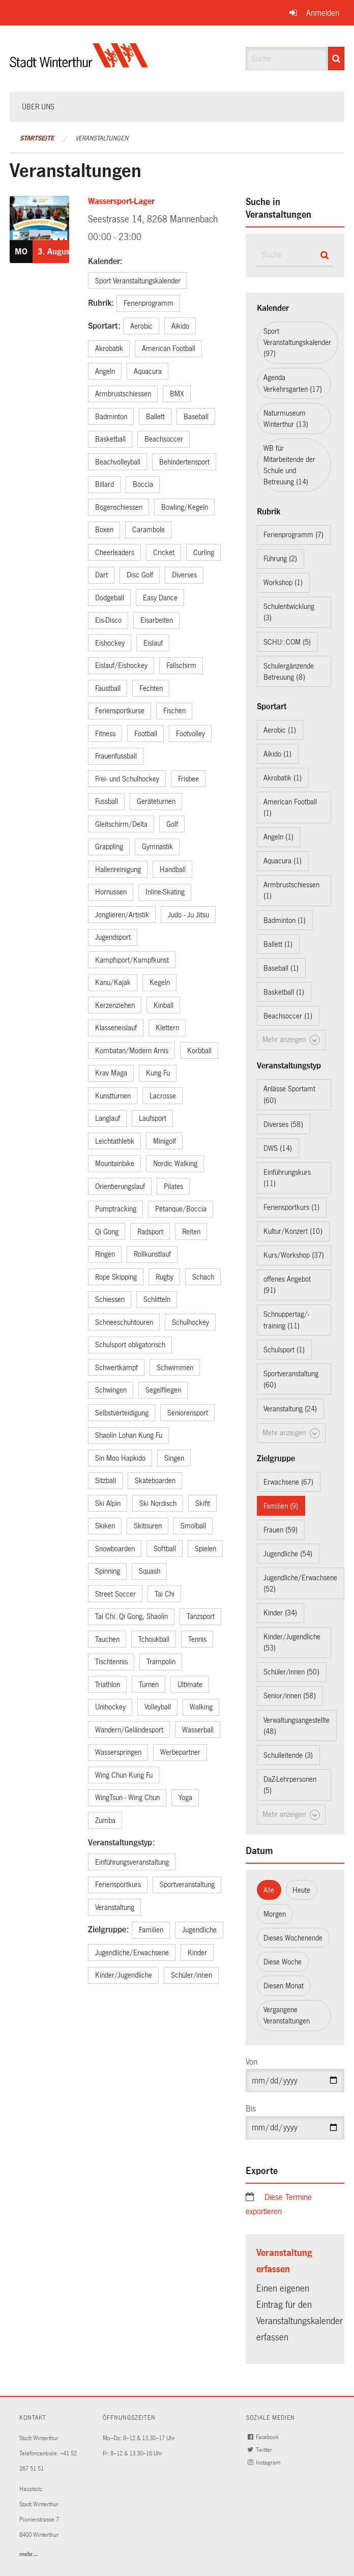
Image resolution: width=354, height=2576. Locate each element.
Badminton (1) (284, 920)
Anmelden (322, 13)
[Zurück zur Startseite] (79, 63)
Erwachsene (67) (288, 1482)
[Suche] (336, 58)
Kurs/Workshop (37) (293, 1255)
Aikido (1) (277, 754)
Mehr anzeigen (291, 1040)
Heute (301, 1890)
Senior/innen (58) (289, 1696)
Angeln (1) (278, 837)
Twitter (261, 2450)
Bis (251, 2108)
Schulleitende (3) (288, 1755)
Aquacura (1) (282, 861)
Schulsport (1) (284, 1350)
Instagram (265, 2462)
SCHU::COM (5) (287, 642)
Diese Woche (282, 1962)
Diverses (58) (283, 1124)
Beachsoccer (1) (287, 1016)
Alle (268, 1890)
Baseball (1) (281, 968)
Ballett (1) (277, 944)
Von (251, 2062)
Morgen (274, 1914)
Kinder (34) (280, 1613)
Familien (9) (280, 1506)
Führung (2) (280, 559)
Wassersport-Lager (121, 201)
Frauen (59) (280, 1530)
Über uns (38, 107)
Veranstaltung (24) (290, 1409)
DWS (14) (277, 1148)
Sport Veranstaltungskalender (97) (297, 342)
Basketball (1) (283, 992)
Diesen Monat (283, 1986)
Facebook (264, 2437)
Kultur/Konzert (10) (292, 1231)
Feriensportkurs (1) (291, 1207)
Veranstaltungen (101, 138)
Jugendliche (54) (287, 1554)
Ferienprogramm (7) (293, 535)
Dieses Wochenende (292, 1938)
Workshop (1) (283, 582)
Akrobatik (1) (282, 778)
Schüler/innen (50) (291, 1672)
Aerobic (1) (279, 730)
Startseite (37, 138)
